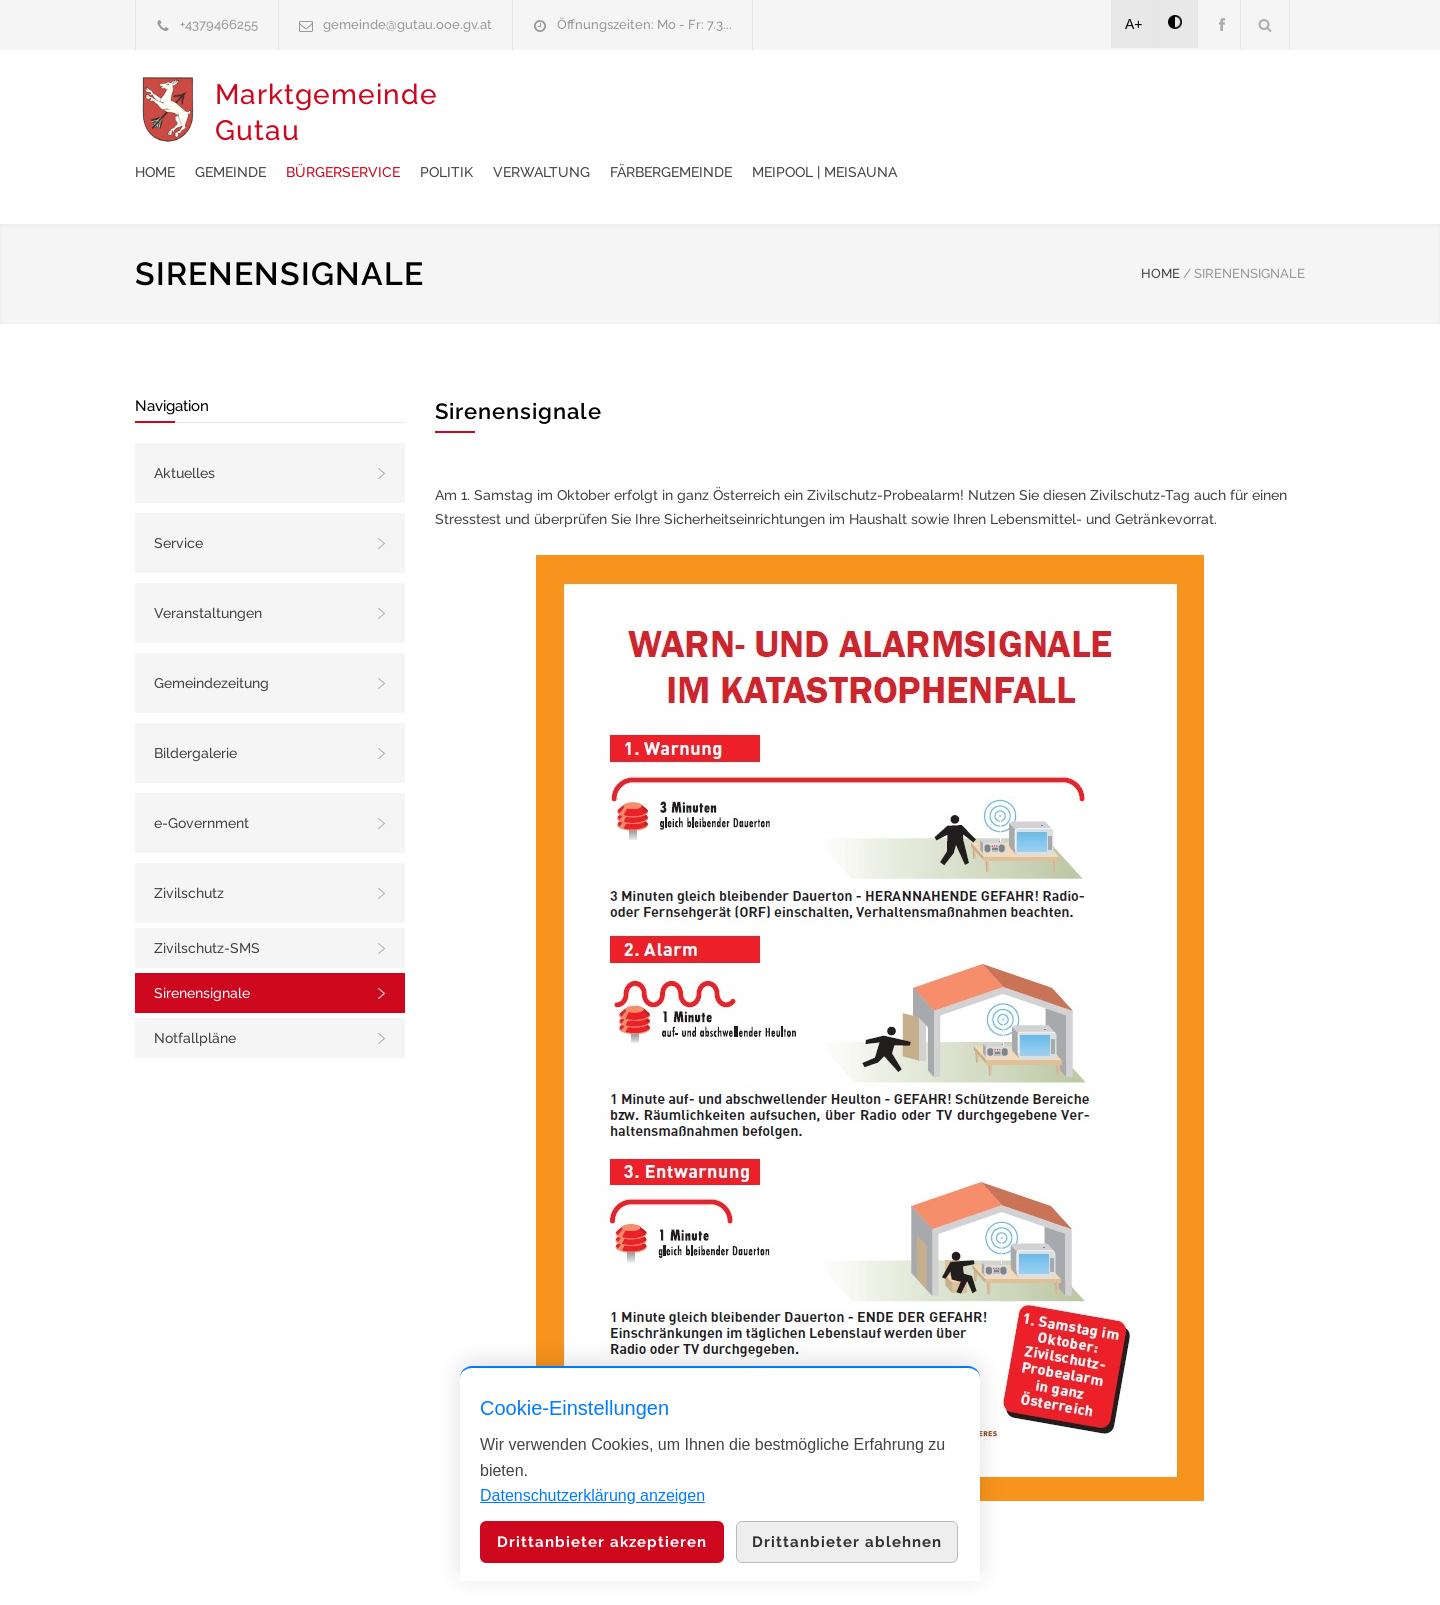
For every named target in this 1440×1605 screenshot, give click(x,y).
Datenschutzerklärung (980, 1563)
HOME (1160, 223)
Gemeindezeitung (211, 633)
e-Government (201, 773)
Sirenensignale (202, 943)
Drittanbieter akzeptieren (602, 1542)
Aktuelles (184, 423)
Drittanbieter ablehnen (847, 1542)
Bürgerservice (663, 111)
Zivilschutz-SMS (207, 898)
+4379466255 (219, 24)
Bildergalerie (195, 703)
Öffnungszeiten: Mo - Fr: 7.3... (644, 24)
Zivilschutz (189, 843)
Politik (766, 111)
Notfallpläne (195, 988)
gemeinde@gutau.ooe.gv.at (407, 24)
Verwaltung (861, 111)
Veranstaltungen (208, 563)
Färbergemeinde (991, 111)
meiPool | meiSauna (1144, 111)
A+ (1134, 24)
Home (475, 111)
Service (178, 493)
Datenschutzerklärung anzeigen (592, 1495)
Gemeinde (550, 111)
